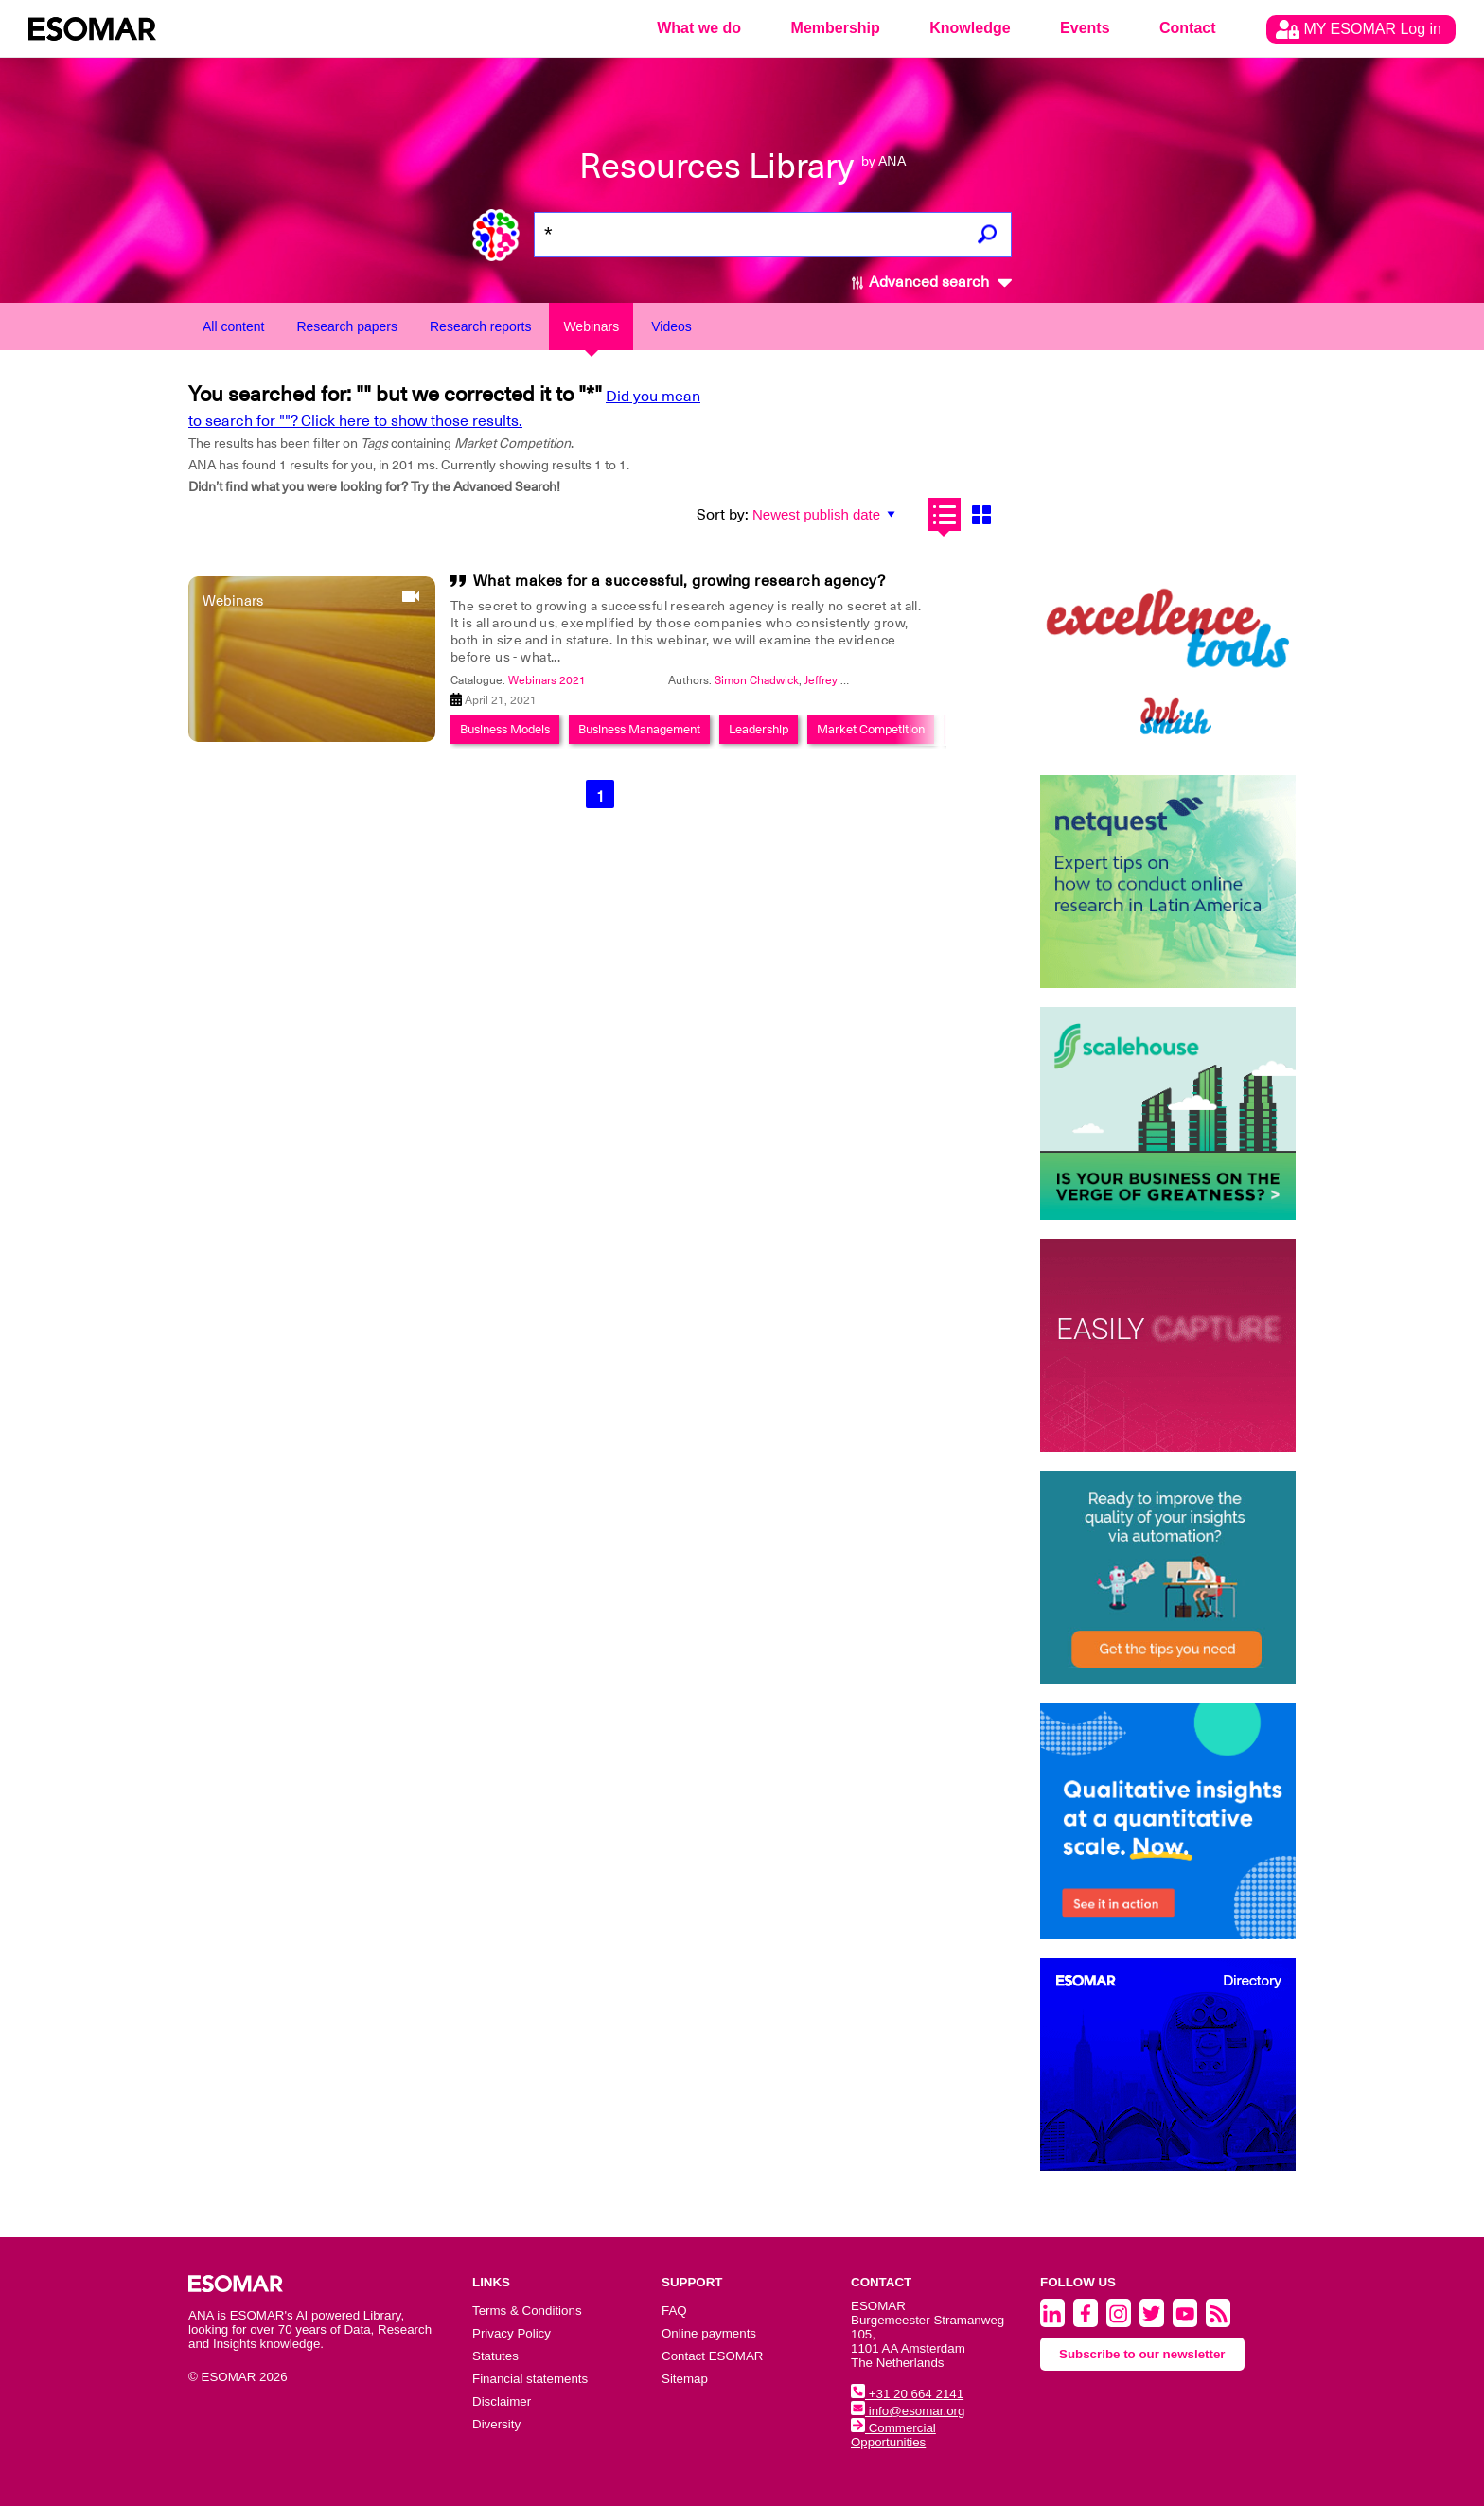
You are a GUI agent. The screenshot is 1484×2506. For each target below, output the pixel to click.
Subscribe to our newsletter (1142, 2354)
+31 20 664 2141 (907, 2394)
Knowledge (969, 28)
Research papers (347, 326)
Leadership (758, 729)
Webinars (591, 326)
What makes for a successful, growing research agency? (679, 581)
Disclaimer (501, 2401)
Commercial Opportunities (893, 2435)
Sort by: (723, 514)
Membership (835, 28)
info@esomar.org (907, 2411)
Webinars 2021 (547, 680)
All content (233, 326)
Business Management (639, 729)
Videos (671, 326)
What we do (699, 28)
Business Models (505, 729)
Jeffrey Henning (844, 680)
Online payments (709, 2333)
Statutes (495, 2356)
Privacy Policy (511, 2333)
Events (1084, 28)
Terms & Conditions (527, 2310)
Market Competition (871, 729)
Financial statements (530, 2379)
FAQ (674, 2310)
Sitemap (685, 2379)
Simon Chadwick (757, 680)
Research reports (480, 326)
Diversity (496, 2424)
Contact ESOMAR (712, 2356)
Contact (1187, 28)
